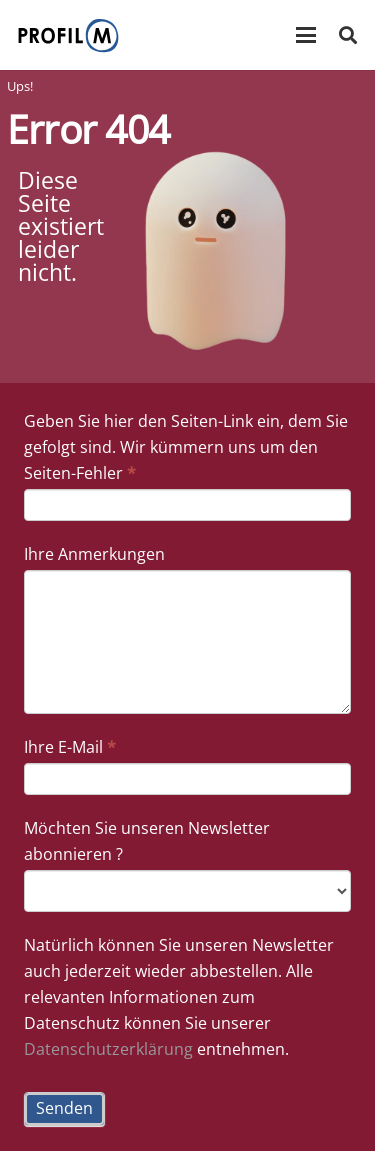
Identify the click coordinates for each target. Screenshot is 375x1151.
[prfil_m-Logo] (68, 35)
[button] (306, 35)
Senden (64, 1108)
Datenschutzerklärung (108, 1049)
